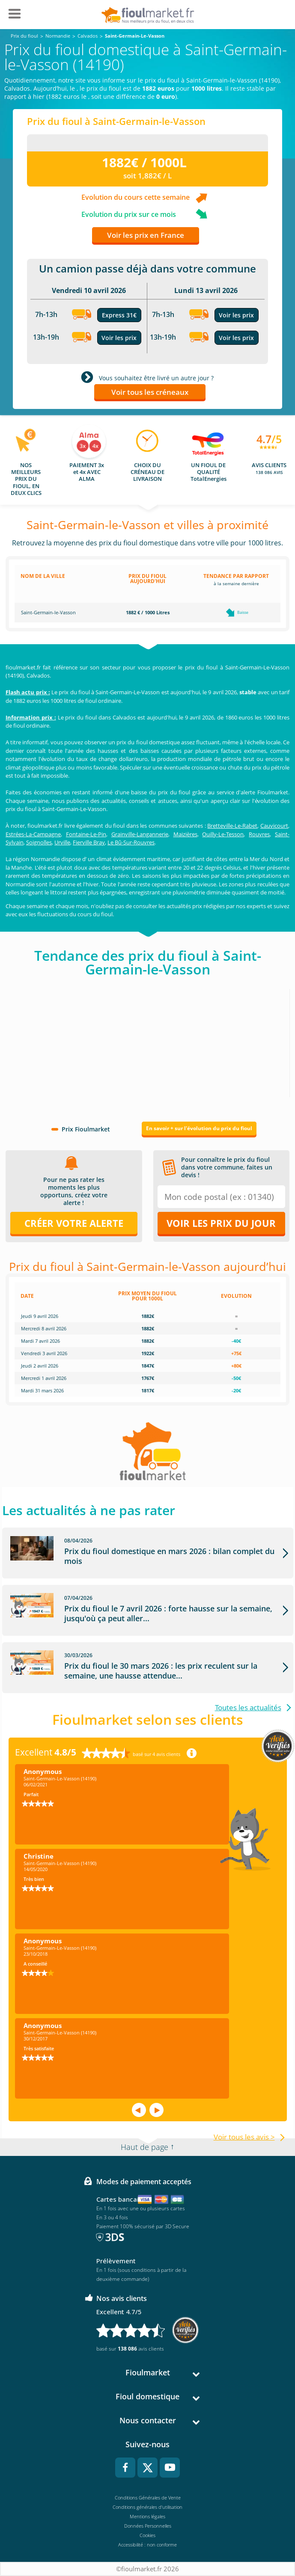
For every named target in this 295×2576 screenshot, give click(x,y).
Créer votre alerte (73, 1223)
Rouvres (259, 834)
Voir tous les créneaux (149, 392)
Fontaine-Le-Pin (86, 834)
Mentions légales (147, 2516)
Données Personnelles (147, 2526)
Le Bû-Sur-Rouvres (131, 842)
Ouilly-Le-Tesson (223, 834)
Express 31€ (119, 315)
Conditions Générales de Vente (148, 2497)
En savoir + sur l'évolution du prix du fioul (199, 1128)
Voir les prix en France (145, 235)
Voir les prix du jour (221, 1223)
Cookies (147, 2535)
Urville (62, 842)
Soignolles (39, 842)
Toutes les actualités (248, 1707)
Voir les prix (119, 338)
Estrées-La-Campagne (33, 834)
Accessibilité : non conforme (147, 2544)
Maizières (185, 834)
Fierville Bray (89, 842)
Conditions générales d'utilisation (147, 2507)
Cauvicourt (274, 825)
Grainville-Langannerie (139, 834)
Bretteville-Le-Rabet (232, 825)
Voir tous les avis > (244, 2137)
